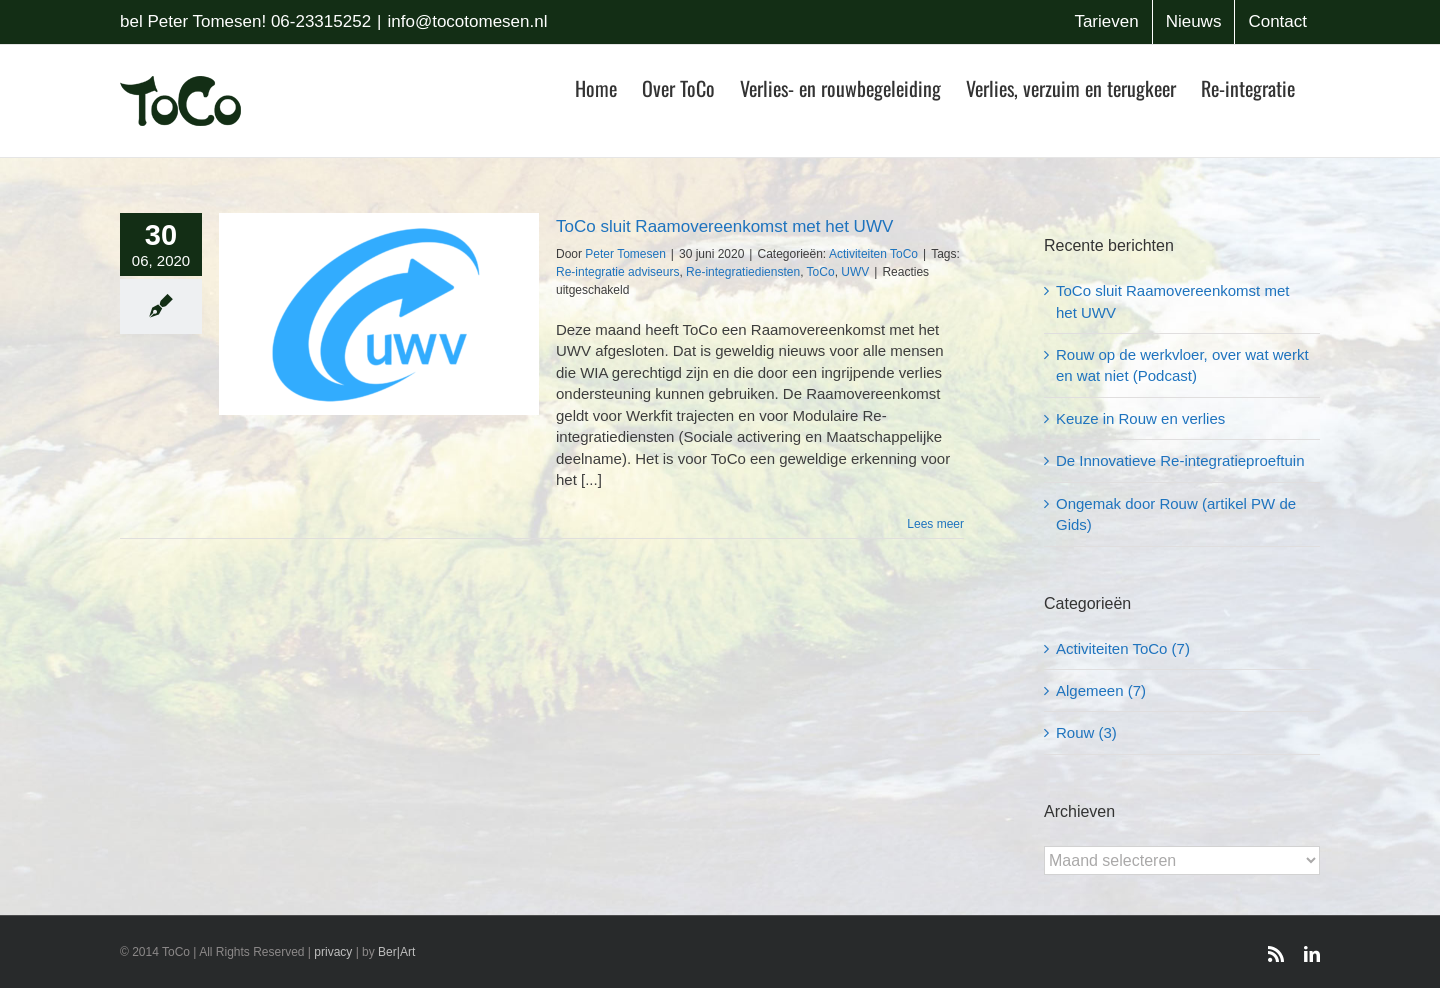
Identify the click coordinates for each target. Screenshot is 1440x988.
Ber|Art (396, 952)
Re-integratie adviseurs (617, 272)
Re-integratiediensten (743, 272)
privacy (333, 952)
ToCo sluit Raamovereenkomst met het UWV (724, 226)
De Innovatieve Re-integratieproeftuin (1180, 460)
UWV (855, 272)
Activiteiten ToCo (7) (1123, 648)
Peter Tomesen (625, 254)
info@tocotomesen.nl (468, 21)
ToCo (821, 272)
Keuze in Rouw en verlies (1140, 418)
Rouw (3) (1086, 732)
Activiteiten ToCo (873, 254)
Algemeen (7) (1101, 690)
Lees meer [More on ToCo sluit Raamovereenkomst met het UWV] (935, 524)
